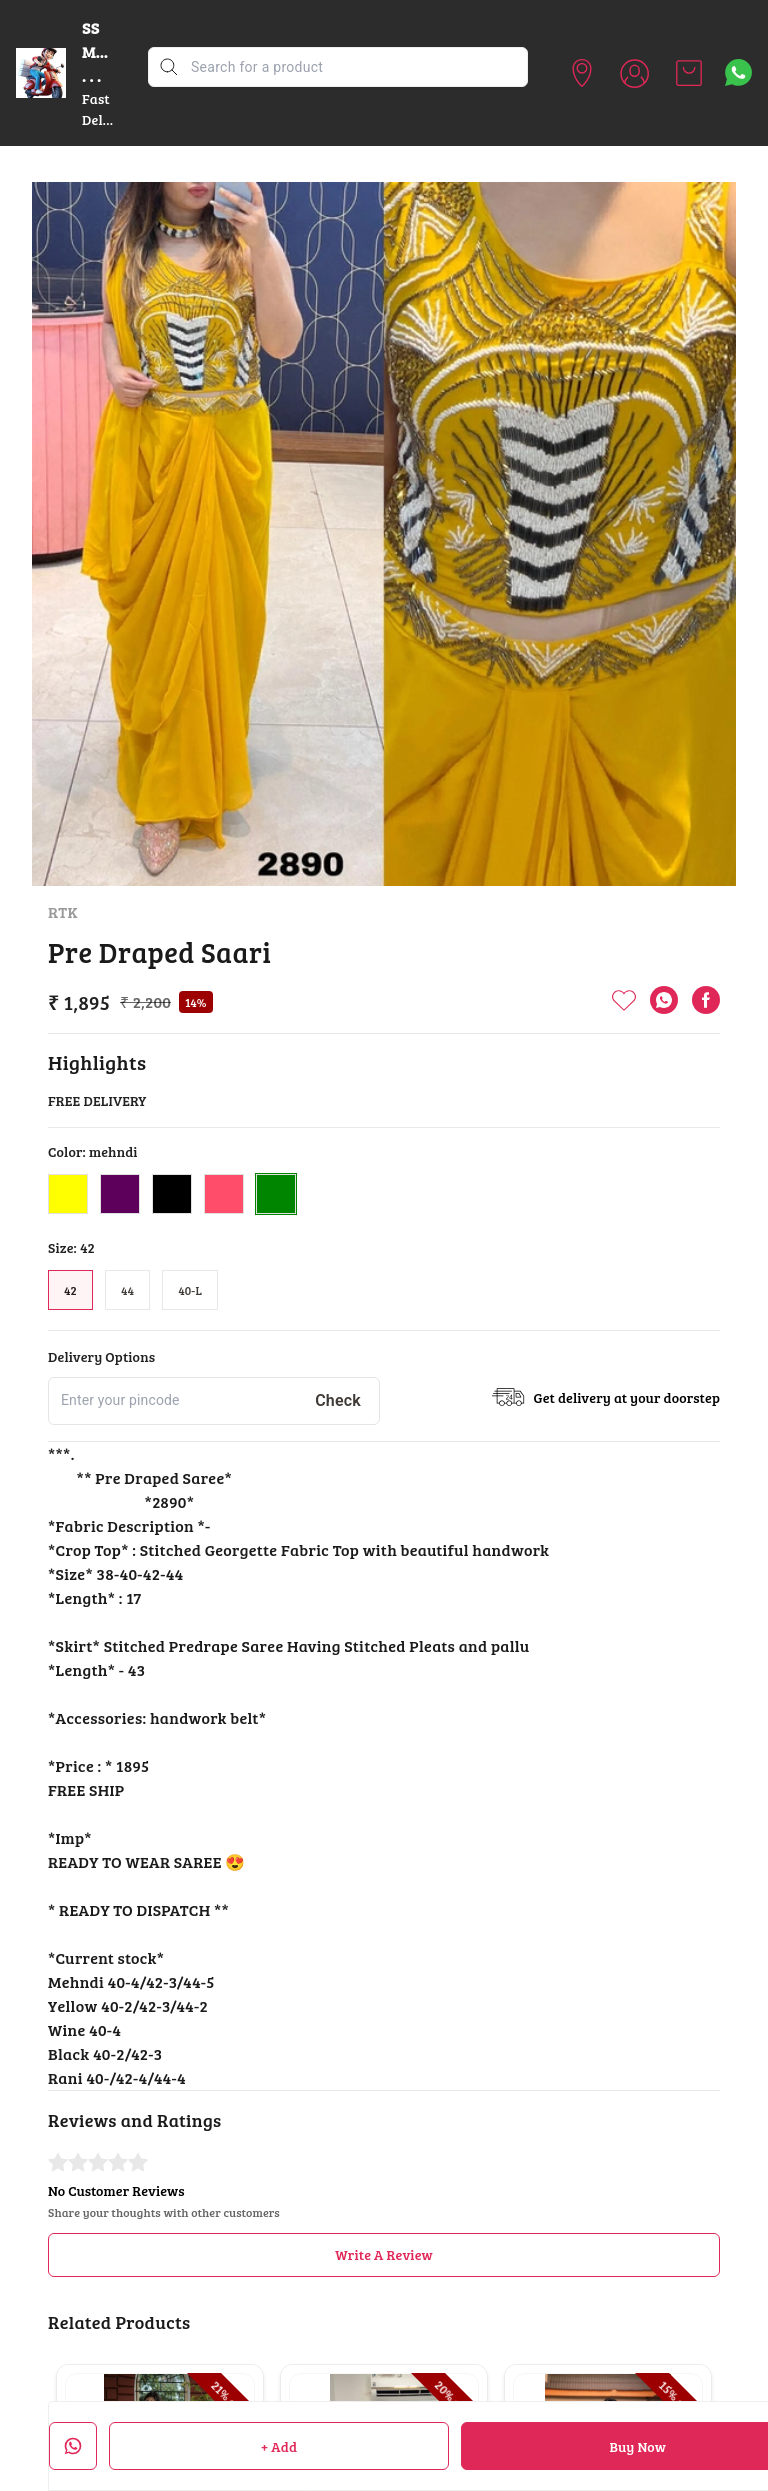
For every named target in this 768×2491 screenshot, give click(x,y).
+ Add (279, 2446)
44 (127, 1290)
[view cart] (689, 73)
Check (338, 1400)
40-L (190, 1290)
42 (70, 1290)
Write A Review (384, 2254)
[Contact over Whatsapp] (738, 72)
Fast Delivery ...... (109, 119)
